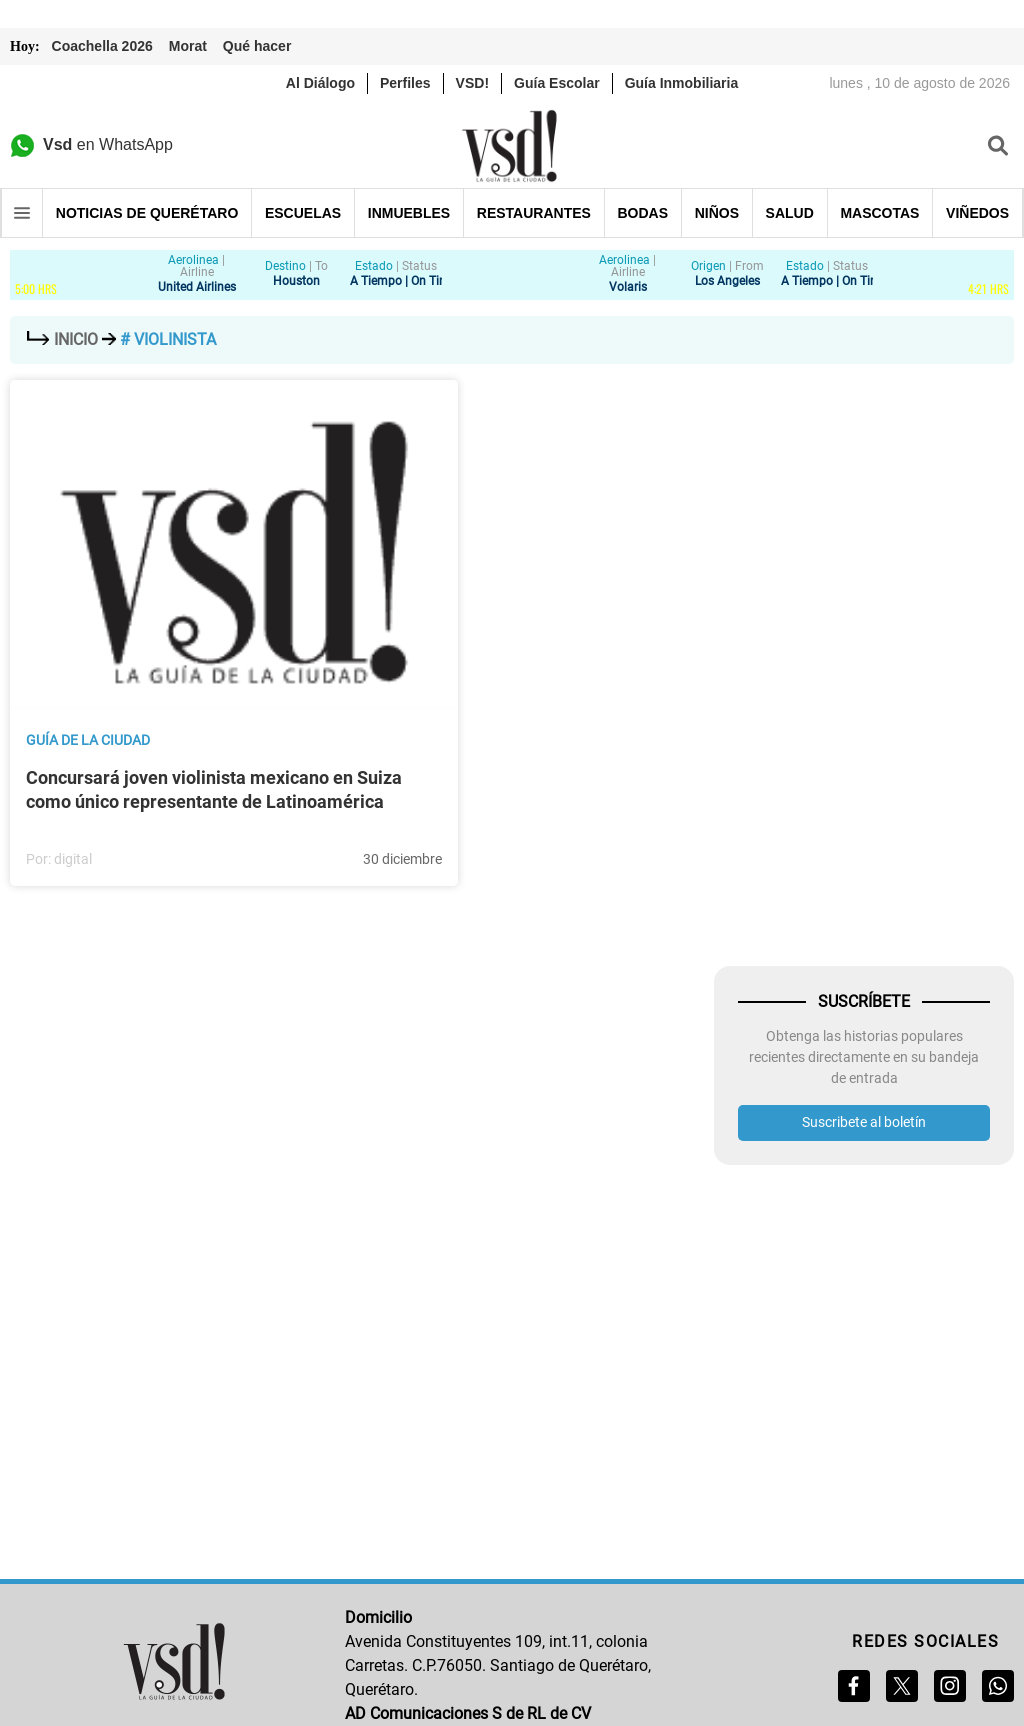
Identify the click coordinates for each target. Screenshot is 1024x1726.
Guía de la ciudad (88, 740)
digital (73, 859)
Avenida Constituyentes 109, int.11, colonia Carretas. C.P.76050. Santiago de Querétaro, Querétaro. (498, 1665)
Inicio (64, 339)
